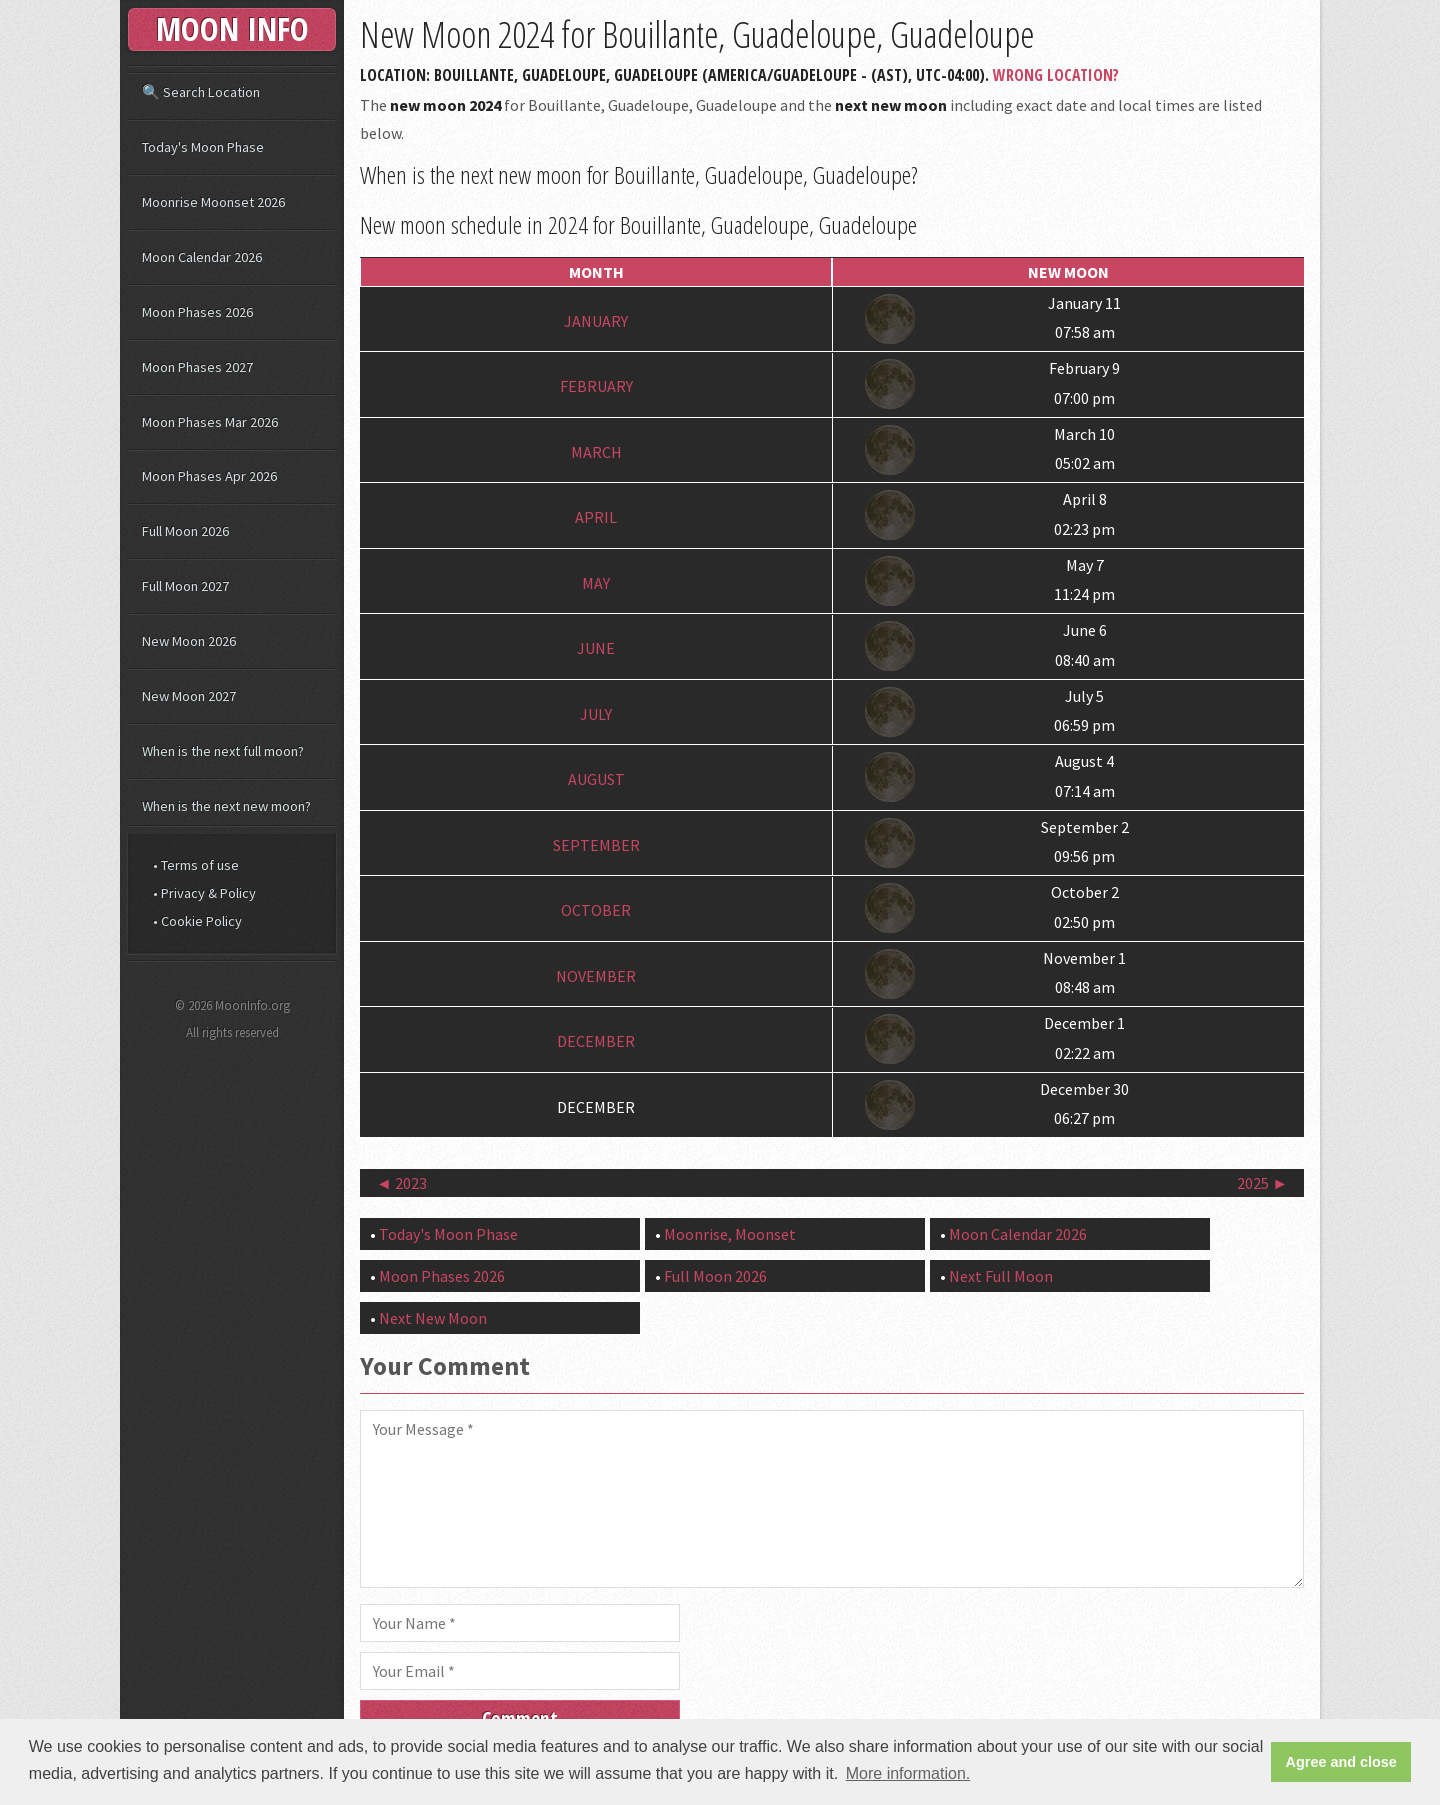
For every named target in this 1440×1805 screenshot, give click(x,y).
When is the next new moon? (226, 806)
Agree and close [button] (1341, 1762)
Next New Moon (433, 1318)
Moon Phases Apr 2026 (209, 476)
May (596, 583)
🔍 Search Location (201, 92)
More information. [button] (908, 1773)
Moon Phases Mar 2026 (210, 422)
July (596, 714)
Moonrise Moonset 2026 (213, 202)
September (596, 845)
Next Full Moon (1001, 1276)
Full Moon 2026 (715, 1276)
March (596, 452)
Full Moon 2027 (185, 586)
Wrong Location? (1056, 75)
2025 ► (1262, 1183)
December (596, 1041)
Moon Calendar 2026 (1018, 1234)
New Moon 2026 (189, 641)
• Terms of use (196, 865)
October (596, 910)
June (596, 648)
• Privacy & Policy (204, 893)
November (596, 976)
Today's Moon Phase (448, 1234)
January (596, 321)
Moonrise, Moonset (730, 1234)
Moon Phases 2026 (442, 1276)
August (596, 779)
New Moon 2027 (189, 696)
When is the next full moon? (223, 751)
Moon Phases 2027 (197, 367)
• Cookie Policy (197, 921)
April (596, 517)
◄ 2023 (401, 1183)
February (596, 386)
